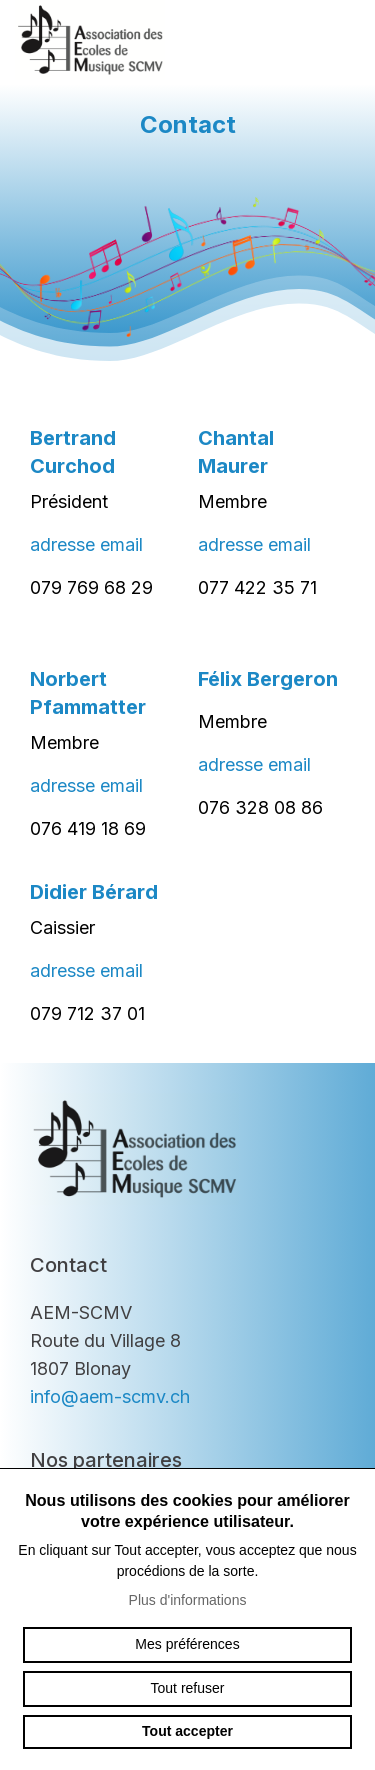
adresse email (86, 544)
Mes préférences (187, 1644)
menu (340, 40)
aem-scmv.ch (90, 40)
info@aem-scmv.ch (110, 1396)
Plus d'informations (188, 1600)
